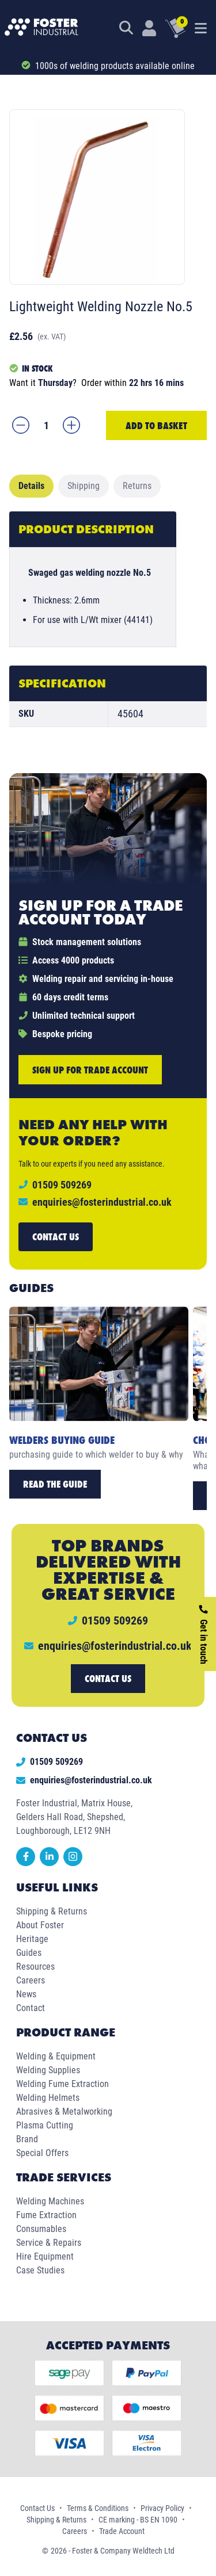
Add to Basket (156, 425)
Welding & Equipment (56, 2056)
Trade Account (122, 2531)
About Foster (40, 1925)
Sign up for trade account (90, 1069)
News (26, 1994)
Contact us (55, 1236)
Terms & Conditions (97, 2508)
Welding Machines (50, 2201)
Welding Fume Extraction (62, 2083)
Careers (30, 1980)
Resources (35, 1966)
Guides (28, 1952)
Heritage (32, 1938)
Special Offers (42, 2152)
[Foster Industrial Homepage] (41, 28)
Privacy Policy (162, 2508)
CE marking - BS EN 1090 (137, 2519)
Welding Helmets (47, 2097)
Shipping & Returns (51, 1911)
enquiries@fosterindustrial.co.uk (102, 1202)
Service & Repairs (48, 2242)
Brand (27, 2139)
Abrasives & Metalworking (64, 2111)
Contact (30, 2007)
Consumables (41, 2228)
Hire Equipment (45, 2256)
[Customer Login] (149, 28)
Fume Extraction (46, 2215)
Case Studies (40, 2270)
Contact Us (37, 2508)
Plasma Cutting (44, 2125)
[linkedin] (51, 1863)
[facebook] (28, 1863)
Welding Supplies (48, 2070)
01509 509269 (49, 1761)
